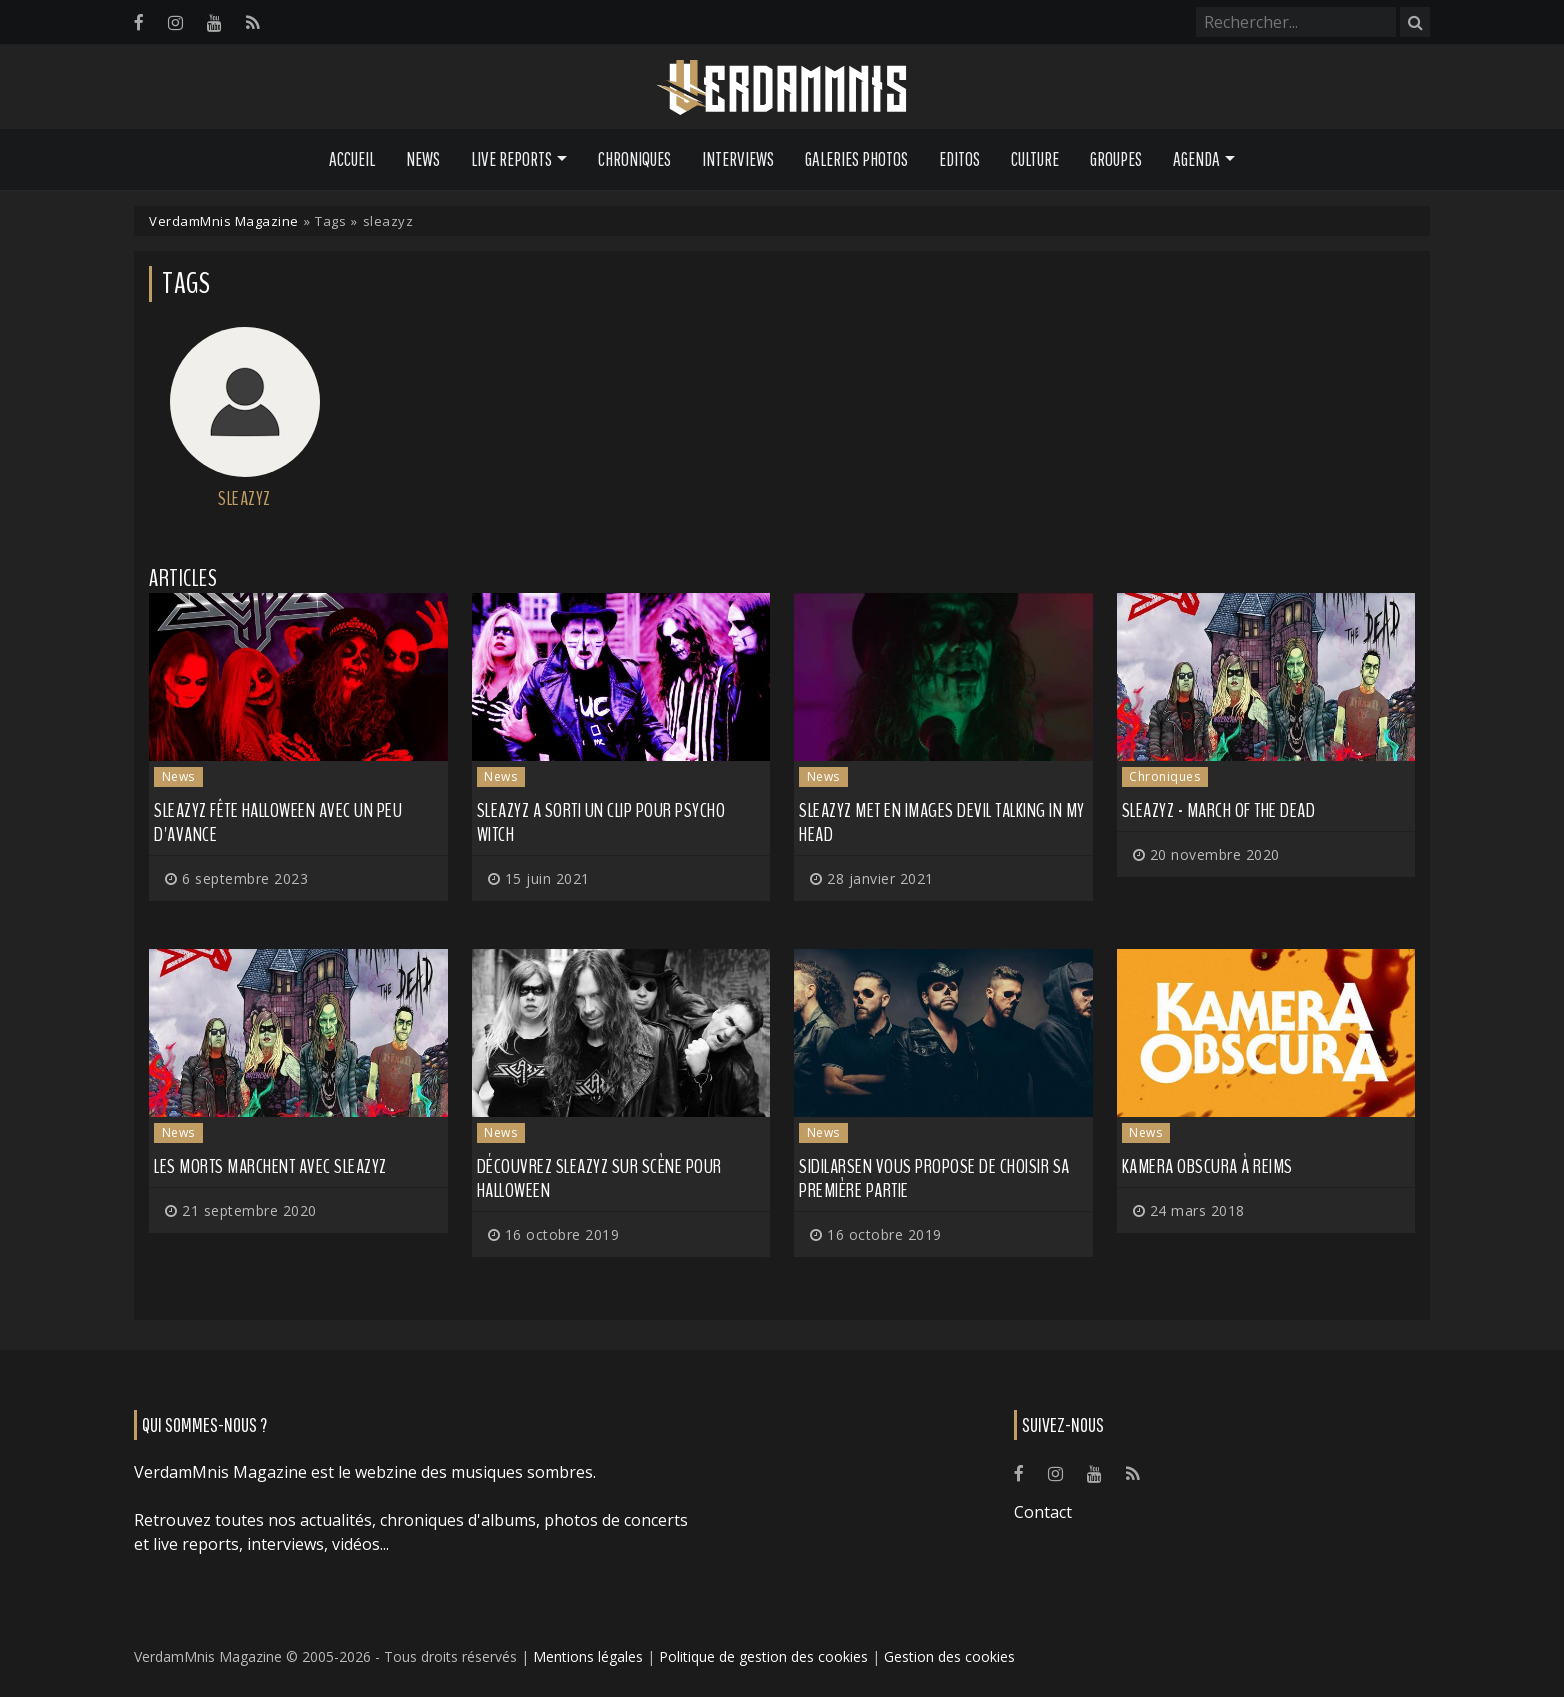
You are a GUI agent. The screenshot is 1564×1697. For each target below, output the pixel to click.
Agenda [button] (1196, 159)
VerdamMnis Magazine (224, 221)
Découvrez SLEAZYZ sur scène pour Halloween (599, 1178)
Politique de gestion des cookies (763, 1656)
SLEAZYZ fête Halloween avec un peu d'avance (278, 822)
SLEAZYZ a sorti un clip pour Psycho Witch (601, 822)
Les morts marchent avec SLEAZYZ (270, 1166)
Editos (959, 159)
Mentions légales (588, 1656)
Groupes (1116, 159)
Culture (1035, 159)
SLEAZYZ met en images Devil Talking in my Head (942, 822)
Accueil (352, 159)
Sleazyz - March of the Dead (1219, 810)
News (423, 159)
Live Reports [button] (511, 159)
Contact (1043, 1512)
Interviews (738, 159)
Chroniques (634, 159)
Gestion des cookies (949, 1656)
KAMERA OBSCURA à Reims (1207, 1166)
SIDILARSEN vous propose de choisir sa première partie (934, 1178)
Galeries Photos (856, 159)
